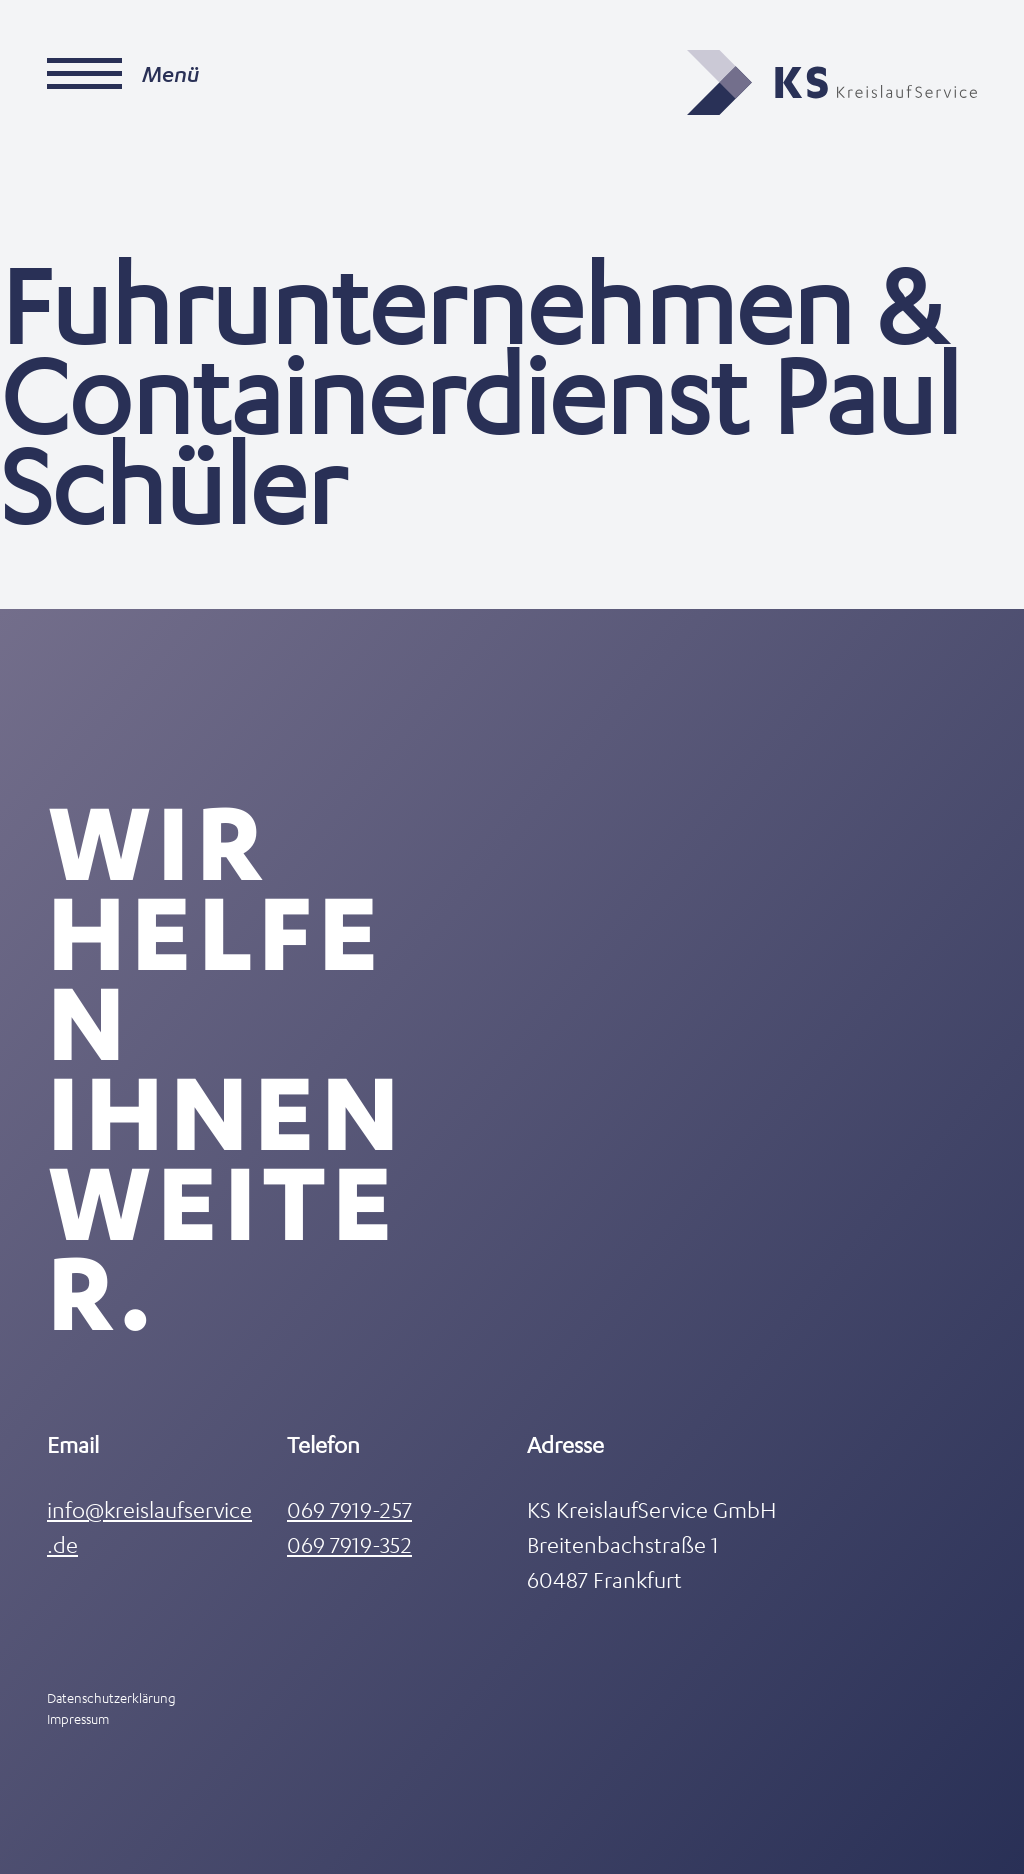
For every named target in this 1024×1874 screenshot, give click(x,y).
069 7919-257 (349, 1509)
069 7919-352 (349, 1544)
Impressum (78, 1718)
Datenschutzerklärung (111, 1697)
